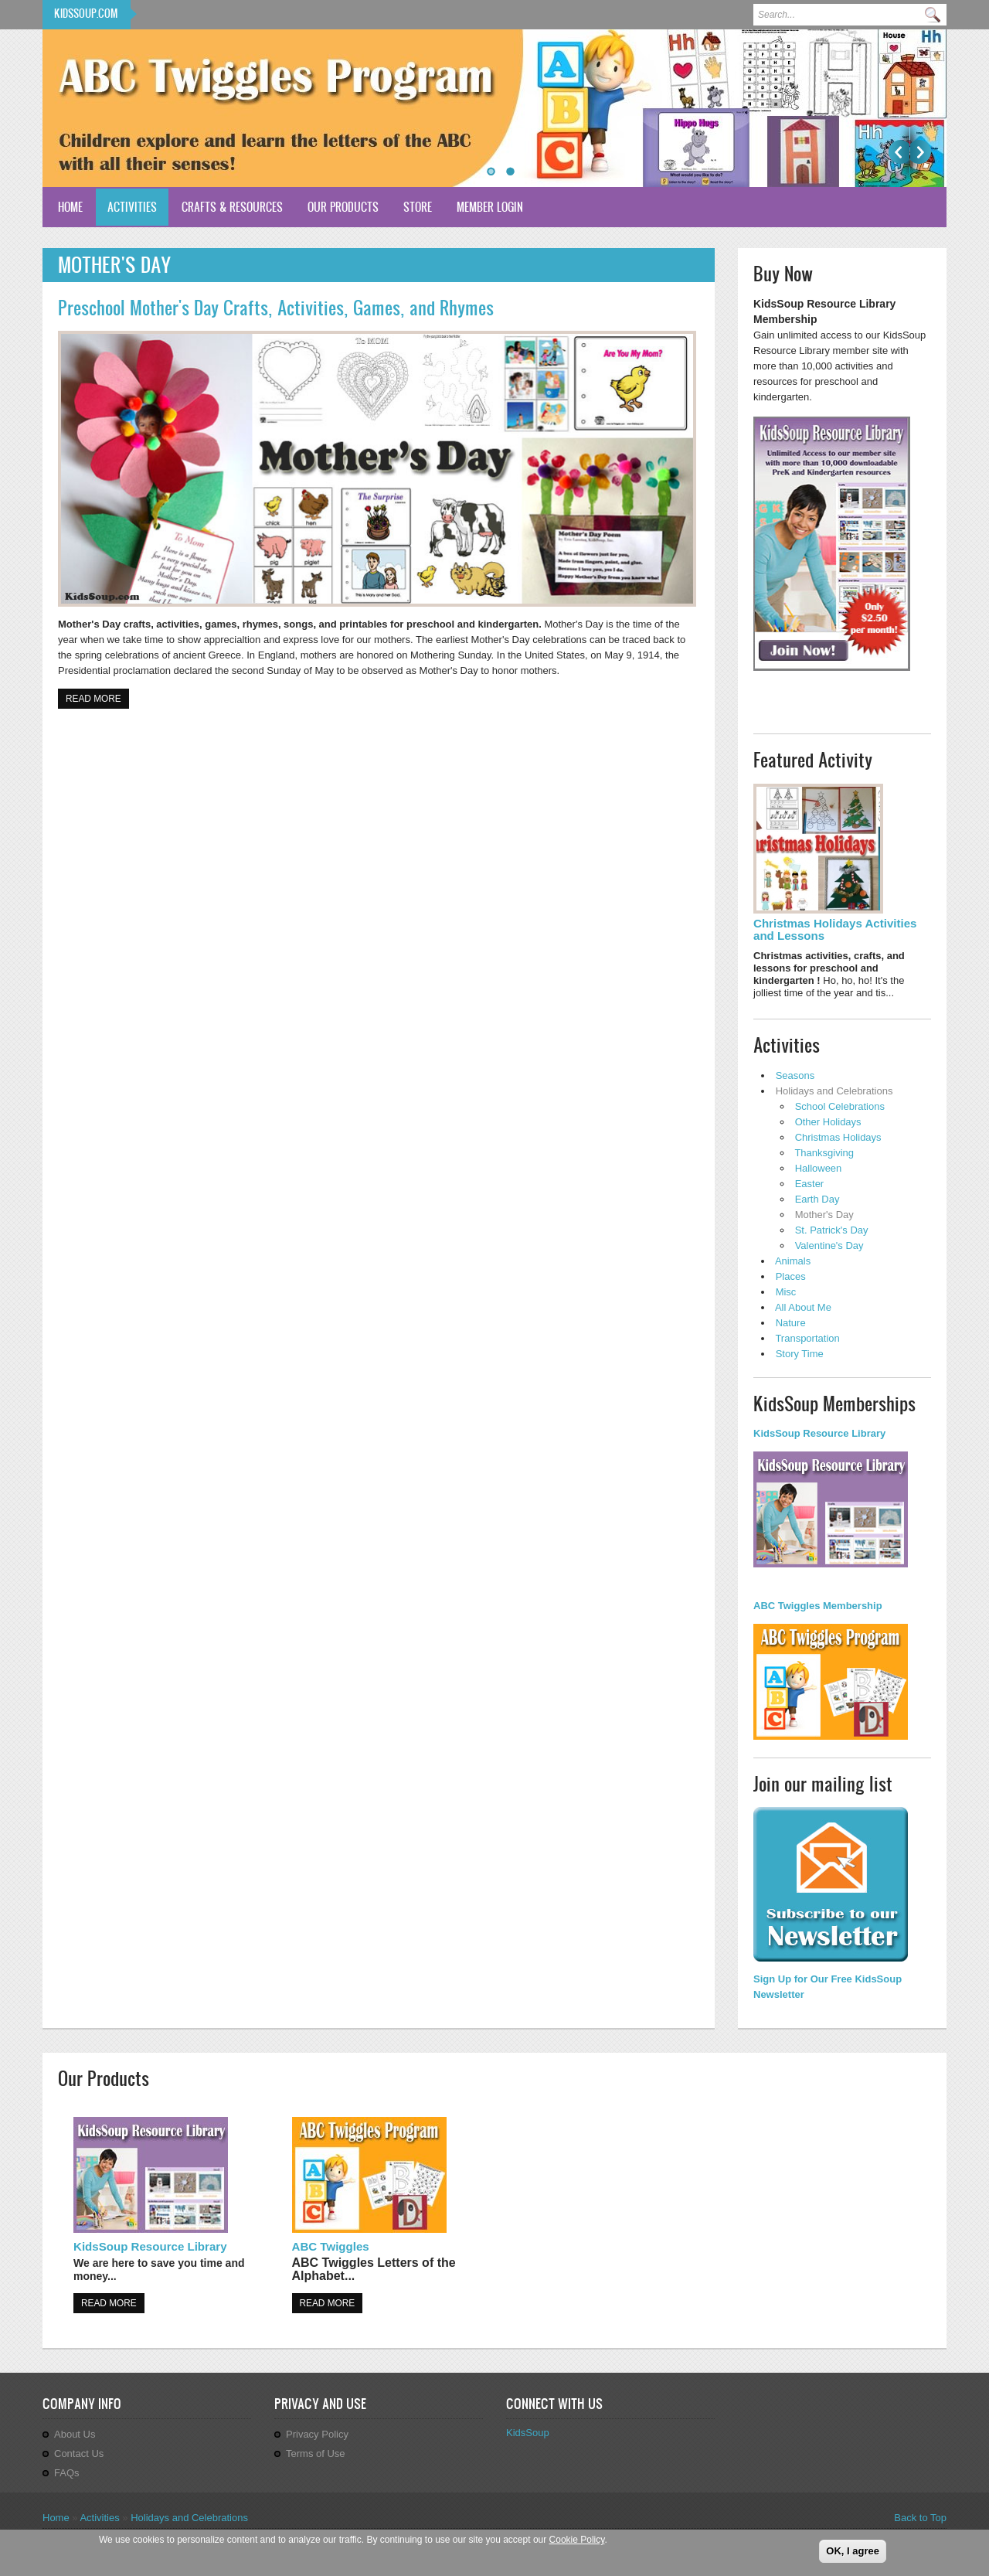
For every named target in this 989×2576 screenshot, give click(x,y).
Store (417, 207)
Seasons (795, 1075)
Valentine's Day (829, 1245)
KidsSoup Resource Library (150, 2246)
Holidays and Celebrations (834, 1091)
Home (70, 207)
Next (920, 152)
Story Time (800, 1353)
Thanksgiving (824, 1153)
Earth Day (817, 1199)
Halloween (818, 1168)
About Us (74, 2434)
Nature (791, 1323)
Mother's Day (824, 1214)
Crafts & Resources (232, 207)
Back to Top (920, 2517)
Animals (793, 1261)
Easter (809, 1183)
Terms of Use (315, 2453)
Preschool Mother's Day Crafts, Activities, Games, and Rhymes (276, 307)
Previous (899, 152)
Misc (786, 1292)
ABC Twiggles (330, 2246)
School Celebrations (840, 1106)
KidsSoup (527, 2432)
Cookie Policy (577, 2540)
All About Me (803, 1307)
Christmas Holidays (838, 1137)
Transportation (807, 1338)
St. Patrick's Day (831, 1230)
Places (791, 1276)
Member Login (490, 207)
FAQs (67, 2473)
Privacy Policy (317, 2434)
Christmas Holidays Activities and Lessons (834, 929)
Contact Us (79, 2453)
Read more (97, 697)
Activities (132, 207)
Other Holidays (828, 1122)
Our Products (343, 207)
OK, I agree (852, 2551)
